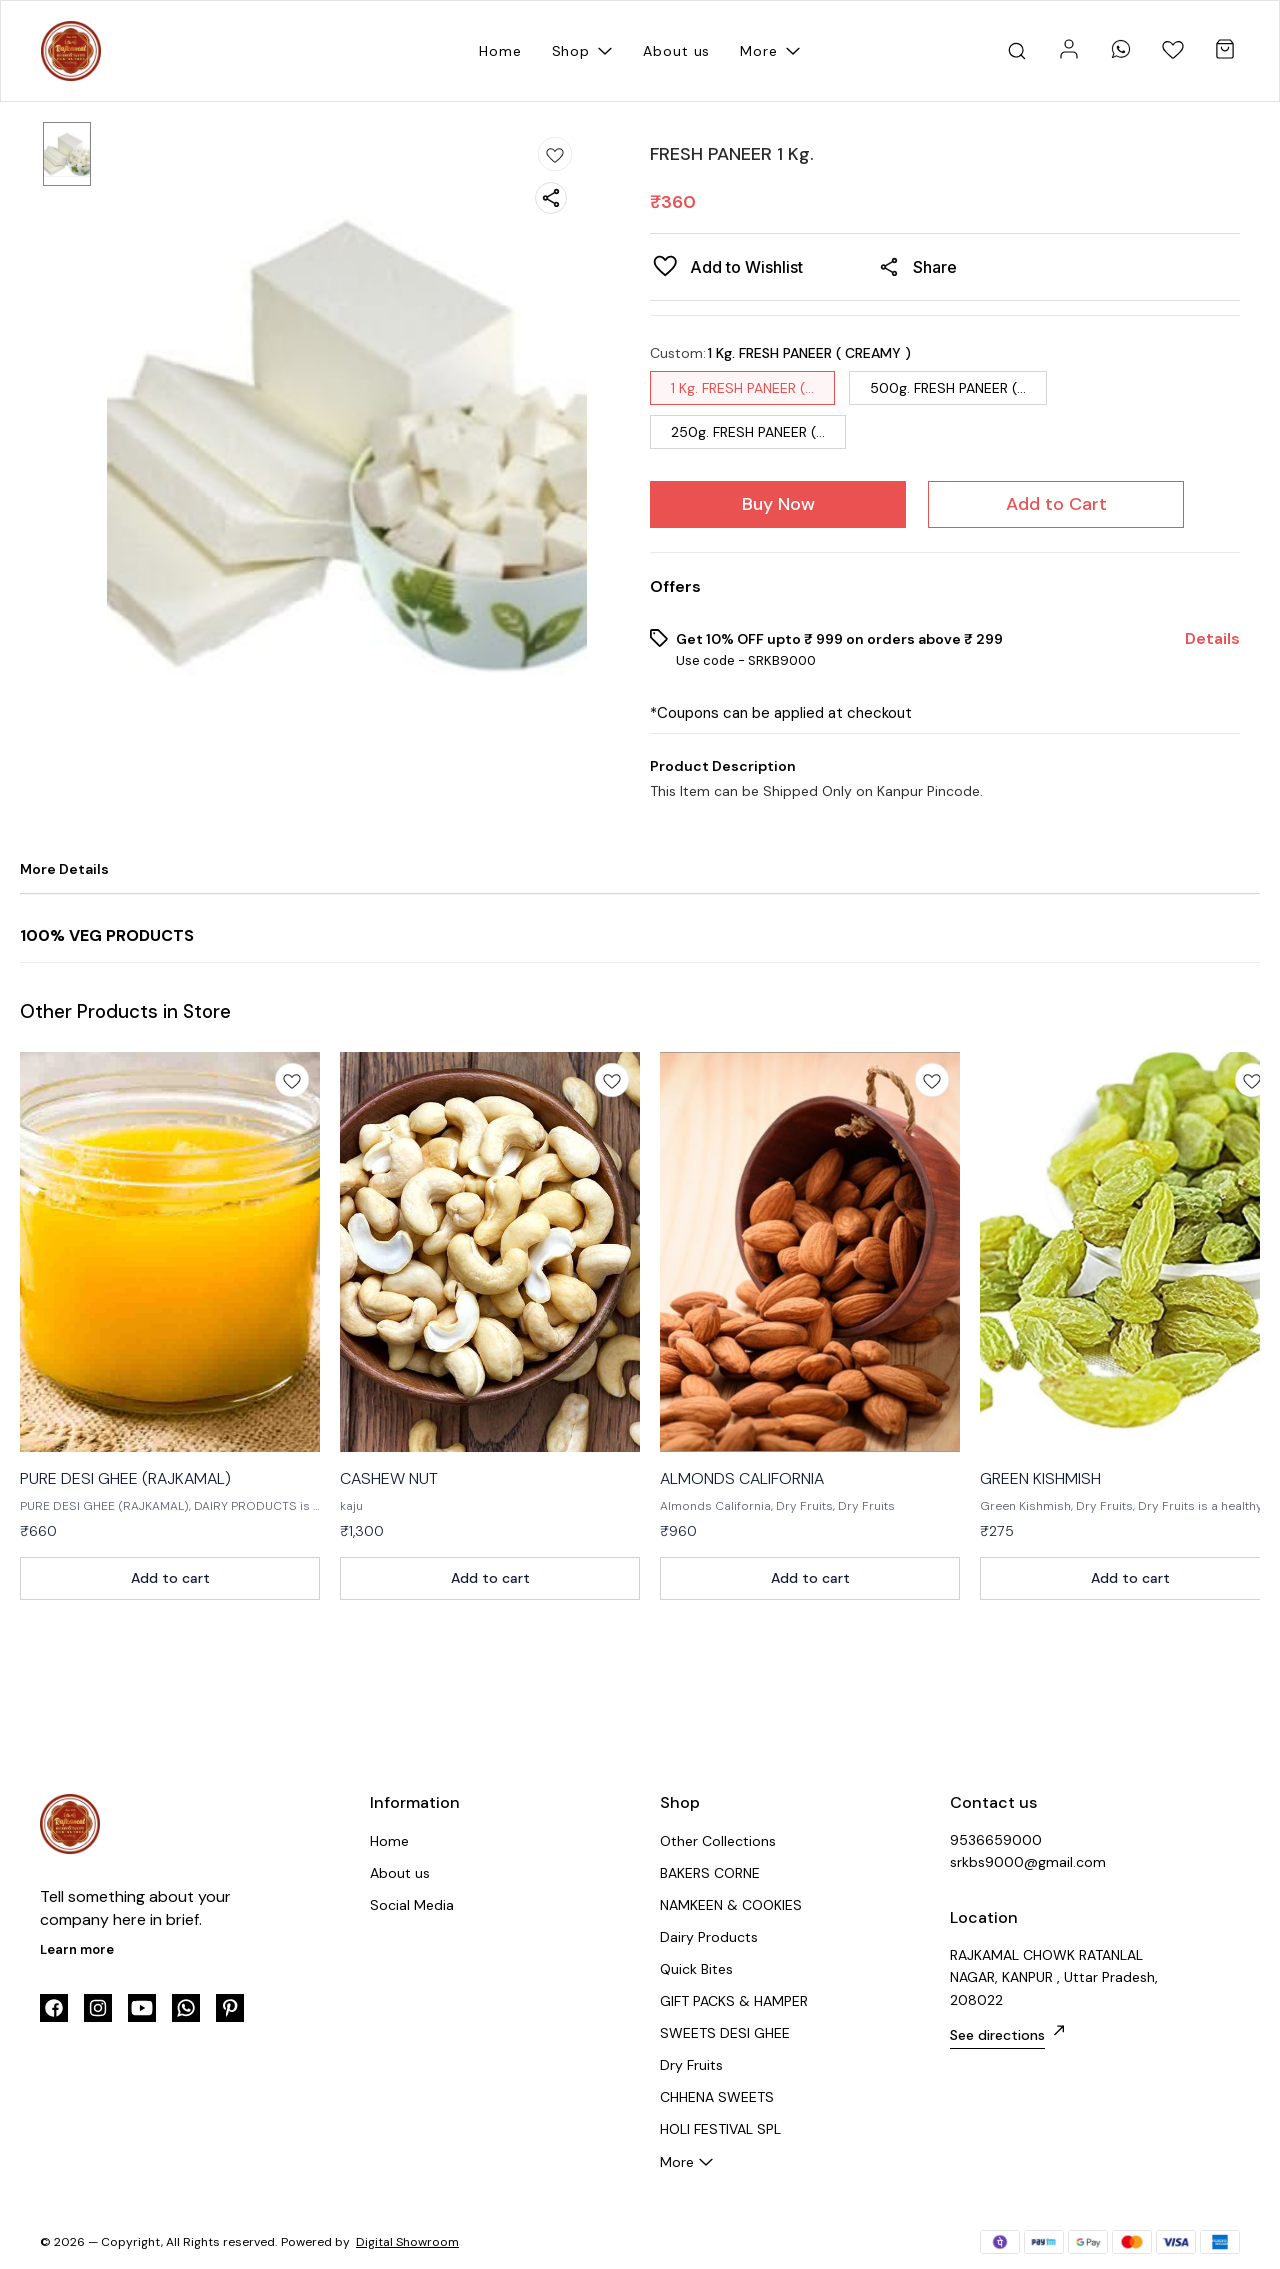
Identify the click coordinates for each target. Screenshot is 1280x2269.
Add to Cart (1056, 504)
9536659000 (996, 1840)
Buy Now (778, 504)
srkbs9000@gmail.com (1028, 1862)
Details (1212, 639)
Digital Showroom (407, 2242)
